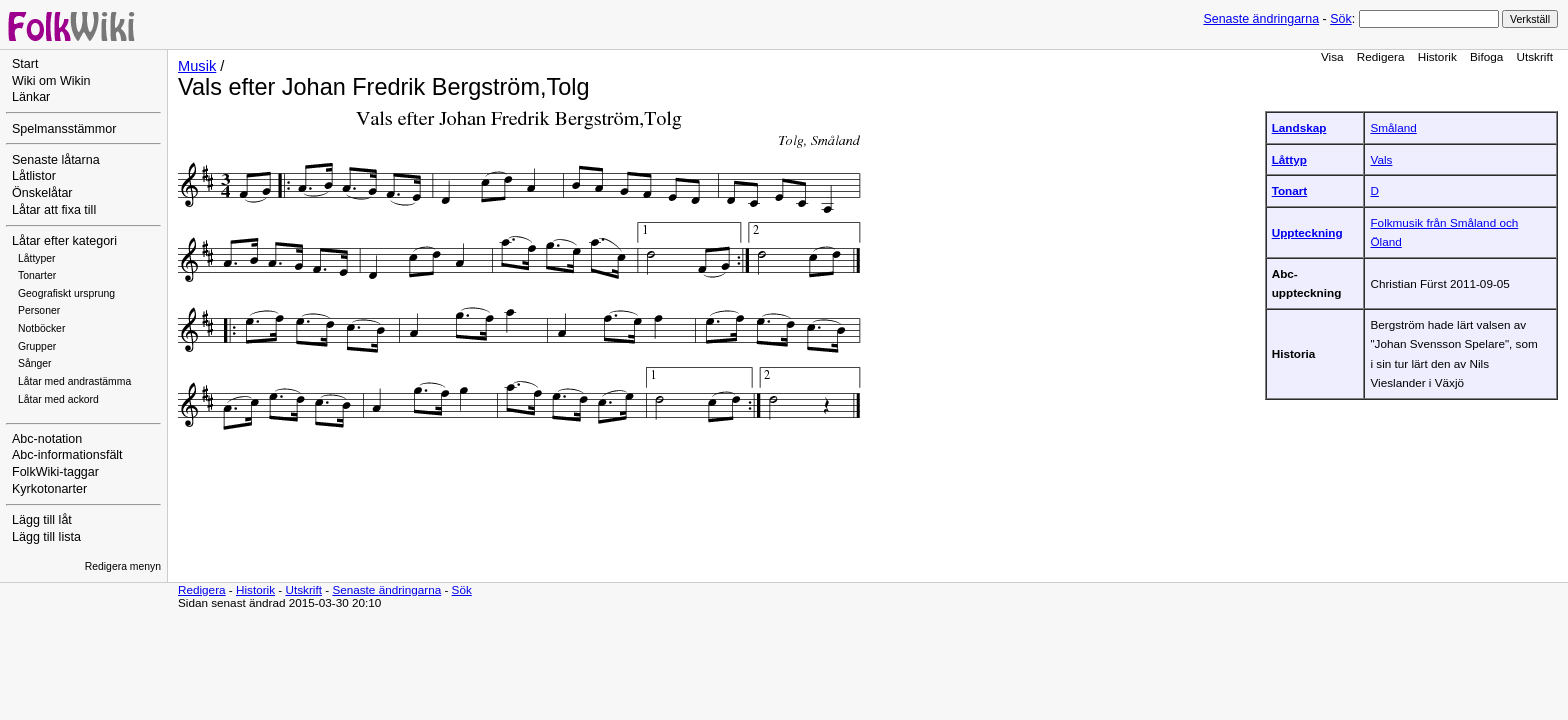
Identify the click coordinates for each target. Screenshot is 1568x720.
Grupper (37, 346)
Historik (1437, 56)
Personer (39, 310)
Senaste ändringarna (1261, 19)
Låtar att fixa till (54, 210)
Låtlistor (34, 176)
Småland (1393, 127)
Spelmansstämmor (64, 129)
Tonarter (37, 275)
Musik (197, 66)
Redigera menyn (123, 566)
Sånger (35, 363)
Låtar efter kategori (64, 241)
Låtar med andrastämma (74, 381)
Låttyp (1289, 159)
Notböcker (41, 328)
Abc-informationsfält (67, 455)
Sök (1340, 19)
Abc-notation (47, 439)
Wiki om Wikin (51, 81)
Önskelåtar (42, 193)
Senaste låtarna (56, 160)
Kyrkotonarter (49, 489)
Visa (1332, 56)
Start (25, 64)
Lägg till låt (42, 520)
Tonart (1290, 190)
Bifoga (1486, 56)
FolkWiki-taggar (55, 472)
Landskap (1299, 127)
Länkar (31, 97)
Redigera (1381, 56)
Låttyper (37, 258)
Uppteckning (1307, 232)
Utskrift (1535, 56)
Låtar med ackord (58, 399)
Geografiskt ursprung (66, 293)
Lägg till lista (46, 537)
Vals (1381, 159)
